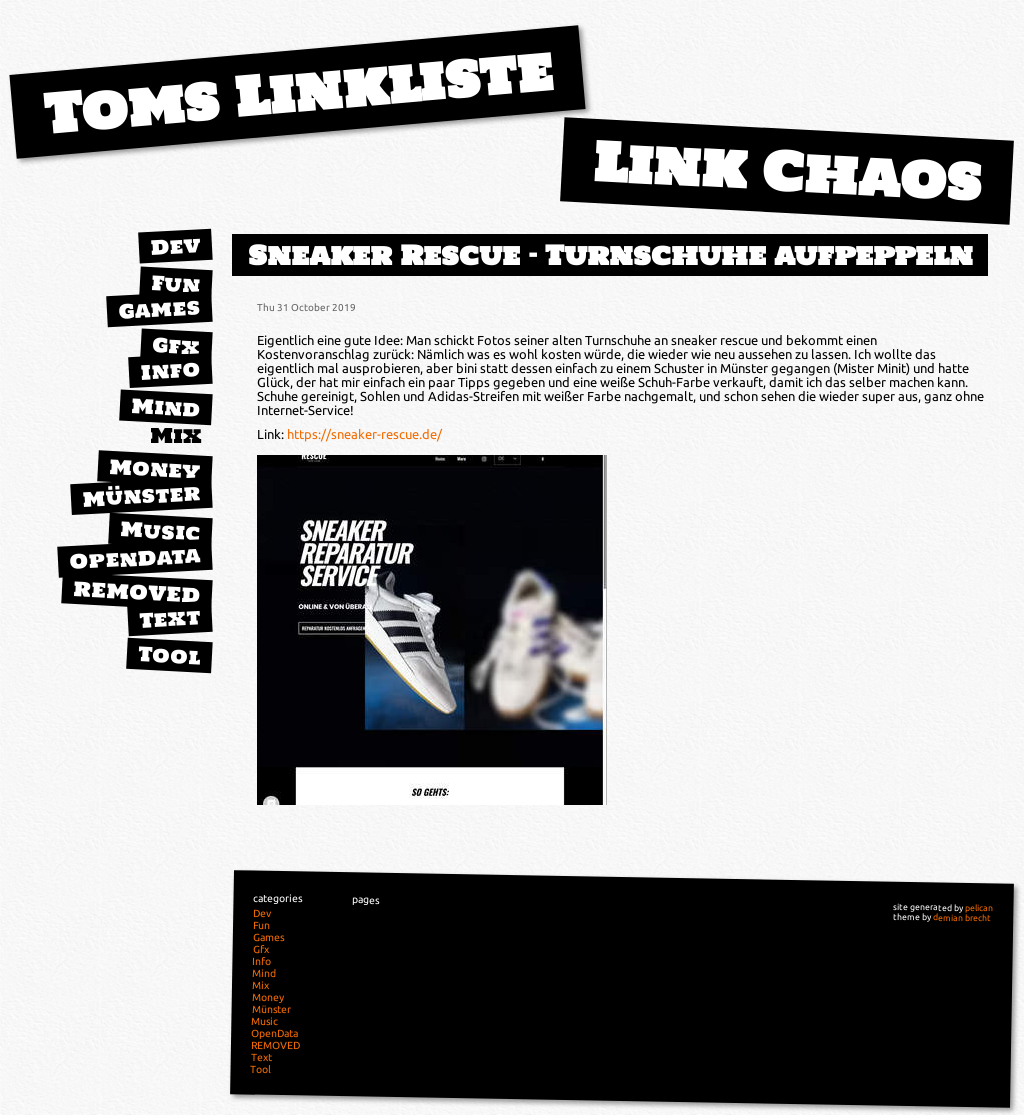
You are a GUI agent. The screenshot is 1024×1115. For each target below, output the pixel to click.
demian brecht (962, 917)
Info (170, 370)
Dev (175, 246)
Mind (165, 407)
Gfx (176, 345)
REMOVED (137, 592)
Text (169, 618)
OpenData (135, 558)
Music (160, 530)
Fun (175, 284)
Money (155, 469)
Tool (169, 655)
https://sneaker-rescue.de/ (364, 434)
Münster (141, 495)
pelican (979, 908)
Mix (176, 435)
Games (159, 308)
